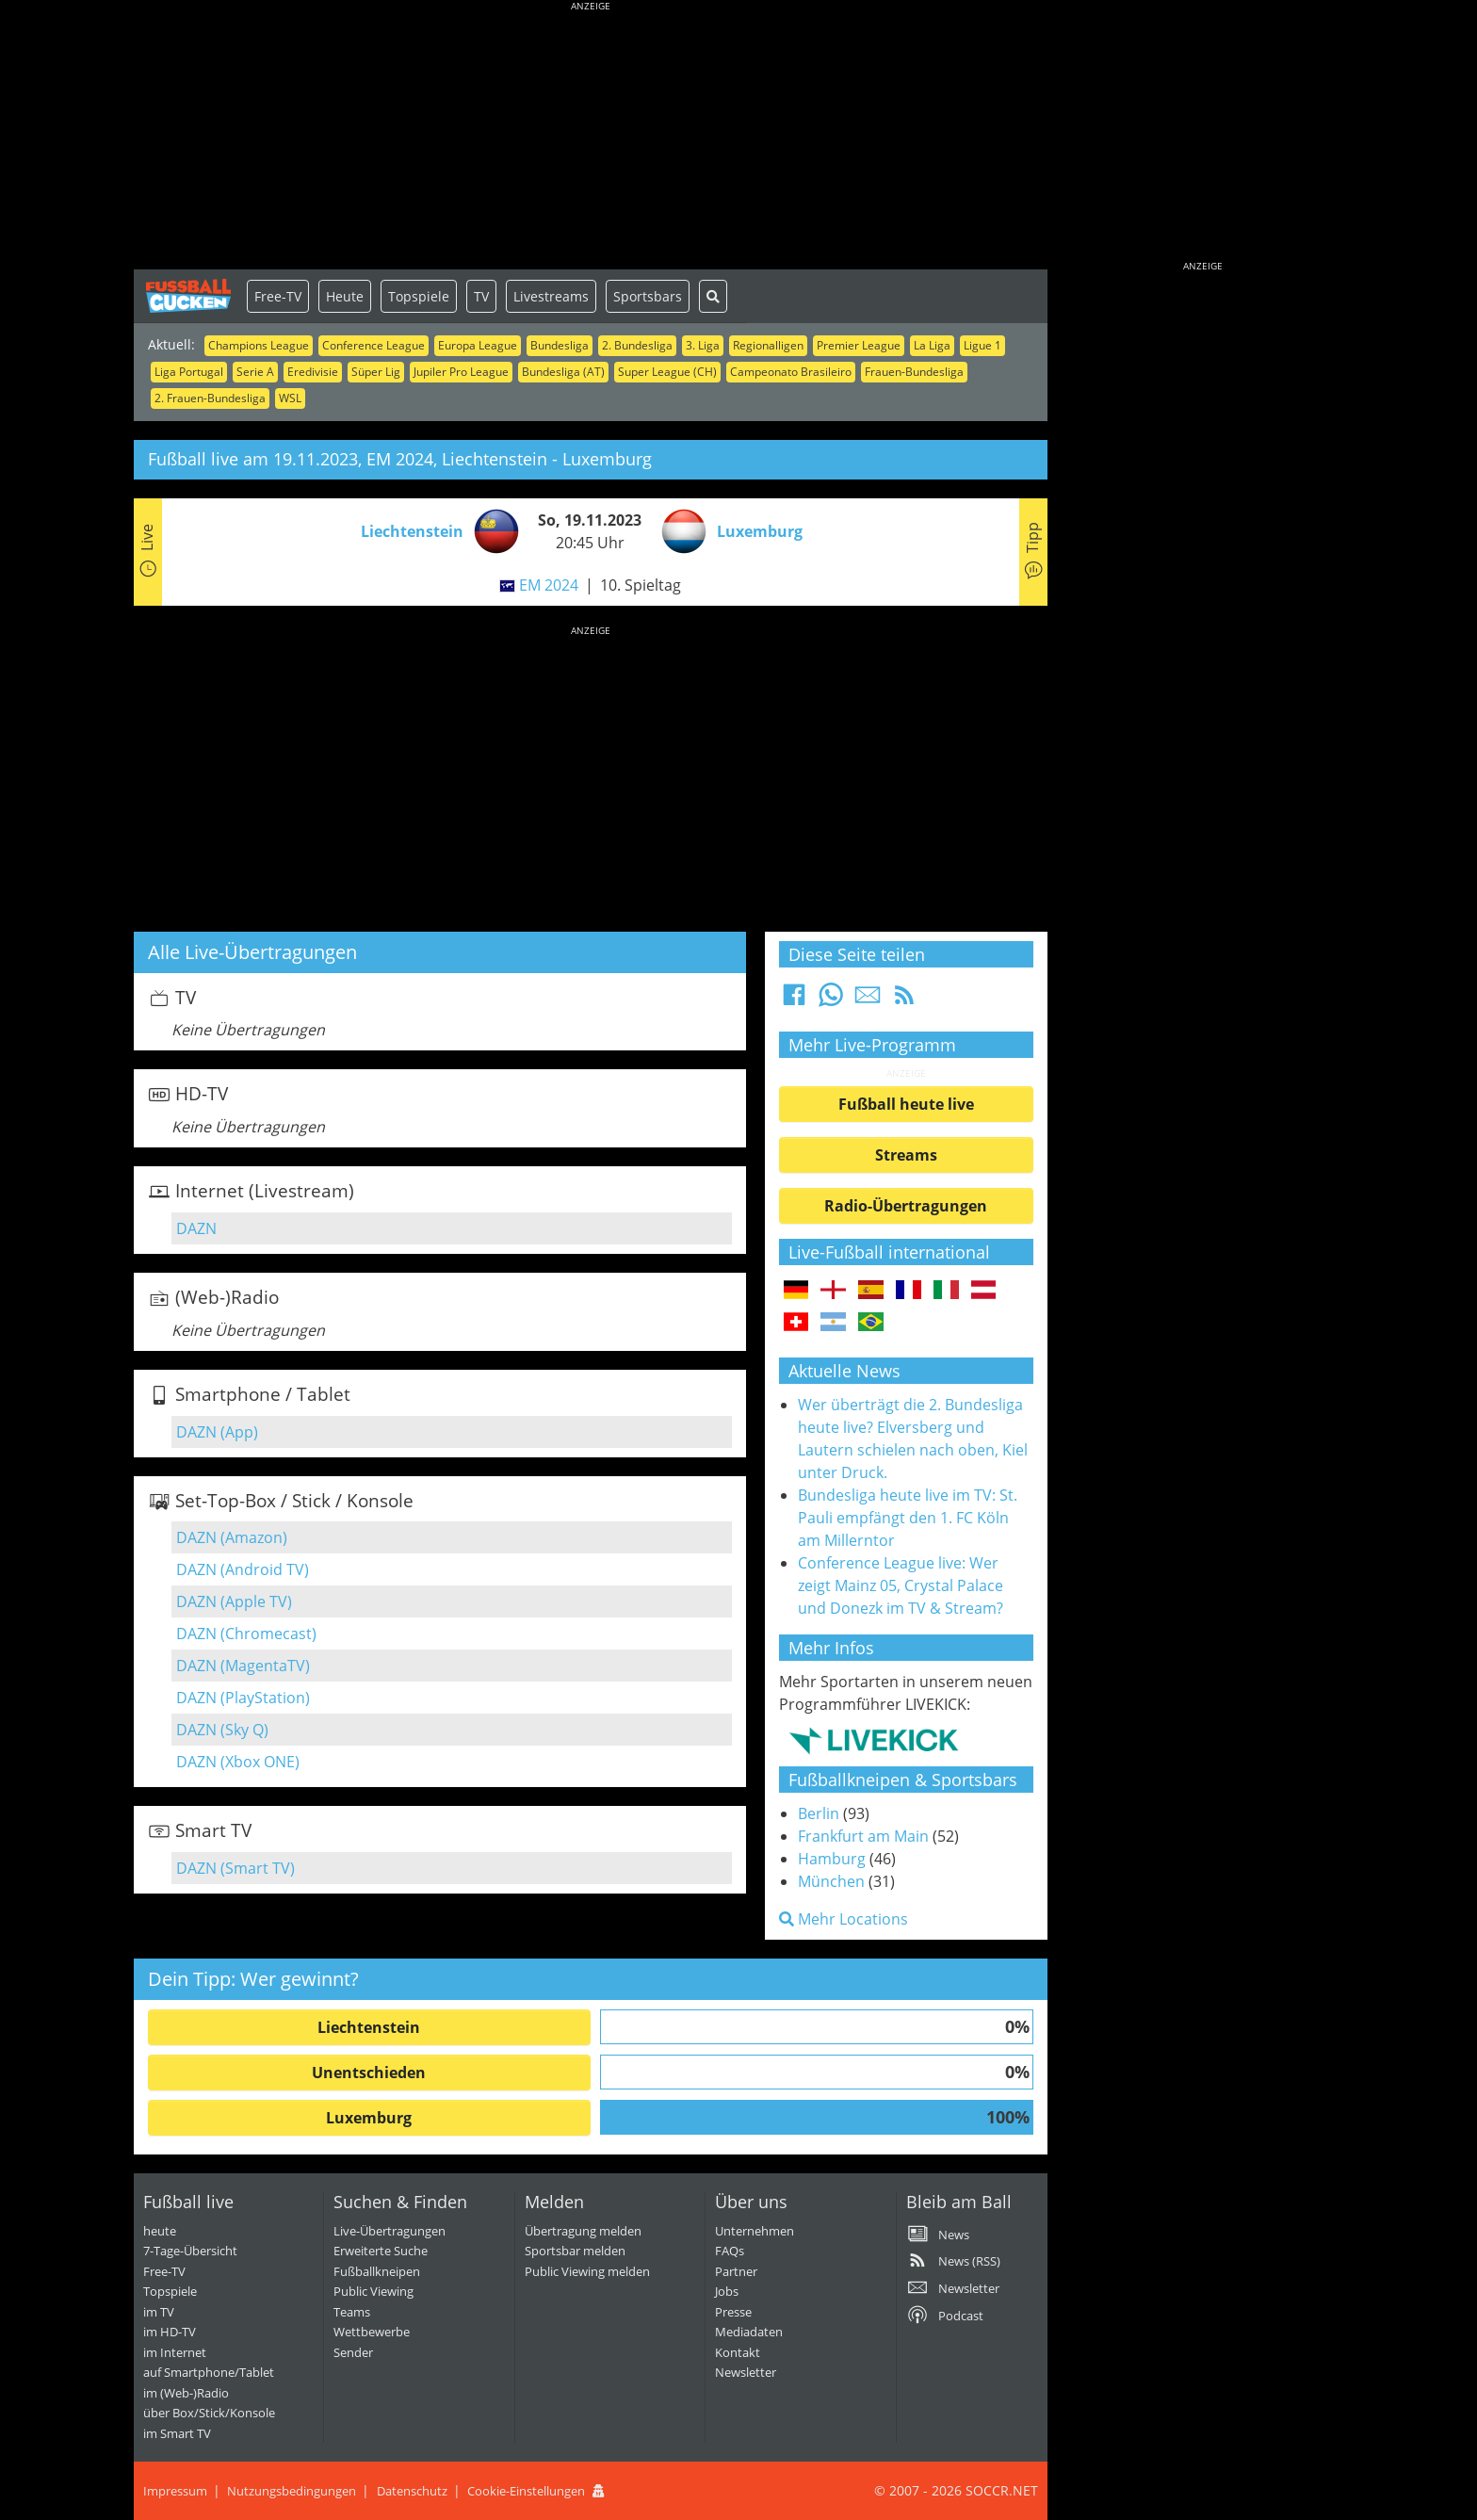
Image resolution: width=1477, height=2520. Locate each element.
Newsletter (745, 2372)
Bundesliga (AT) (563, 372)
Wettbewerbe (371, 2331)
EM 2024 (548, 585)
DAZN (196, 1228)
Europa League (477, 345)
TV (481, 296)
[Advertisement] (590, 136)
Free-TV (277, 296)
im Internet (174, 2352)
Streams (906, 1155)
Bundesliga (559, 345)
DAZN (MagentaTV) (243, 1665)
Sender (353, 2352)
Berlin (818, 1813)
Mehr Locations (843, 1919)
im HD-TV (169, 2331)
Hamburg (832, 1858)
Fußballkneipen (376, 2271)
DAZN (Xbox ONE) (238, 1761)
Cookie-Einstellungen (526, 2490)
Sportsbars (647, 296)
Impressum (175, 2490)
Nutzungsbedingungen (291, 2490)
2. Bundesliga (637, 345)
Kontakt (737, 2352)
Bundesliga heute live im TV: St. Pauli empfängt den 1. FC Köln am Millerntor (907, 1518)
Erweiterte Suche (380, 2250)
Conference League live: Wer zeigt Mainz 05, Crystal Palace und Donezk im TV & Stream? (900, 1585)
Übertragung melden (583, 2230)
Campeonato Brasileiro (791, 372)
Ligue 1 (982, 345)
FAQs (729, 2250)
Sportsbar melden (575, 2250)
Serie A (255, 372)
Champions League (258, 345)
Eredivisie (312, 372)
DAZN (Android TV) (242, 1569)
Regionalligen (768, 345)
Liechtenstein (368, 2027)
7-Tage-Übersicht (190, 2250)
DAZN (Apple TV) (234, 1601)
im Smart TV (177, 2433)
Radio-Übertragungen (905, 1205)
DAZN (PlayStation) (243, 1697)
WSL (290, 398)
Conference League (373, 345)
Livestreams (551, 296)
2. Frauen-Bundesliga (210, 398)
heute (159, 2230)
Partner (736, 2271)
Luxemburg (369, 2117)
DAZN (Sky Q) (222, 1729)
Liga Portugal (188, 372)
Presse (733, 2311)
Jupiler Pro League (461, 372)
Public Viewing (373, 2291)
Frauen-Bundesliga (914, 372)
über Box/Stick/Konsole (209, 2412)
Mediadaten (749, 2331)
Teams (351, 2311)
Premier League (859, 345)
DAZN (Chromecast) (246, 1633)
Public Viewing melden (587, 2271)
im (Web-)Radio (186, 2392)
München (831, 1881)
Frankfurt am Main (863, 1836)
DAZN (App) (217, 1432)
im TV (158, 2311)
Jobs (726, 2291)
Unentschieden (369, 2072)
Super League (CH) (667, 372)
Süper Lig (375, 372)
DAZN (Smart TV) (235, 1868)
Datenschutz (412, 2490)
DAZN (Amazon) (231, 1537)
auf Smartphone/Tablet (208, 2372)
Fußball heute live (906, 1104)
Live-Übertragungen (389, 2230)
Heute (345, 296)
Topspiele (418, 296)
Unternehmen (754, 2230)
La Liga (932, 345)
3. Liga (703, 345)
